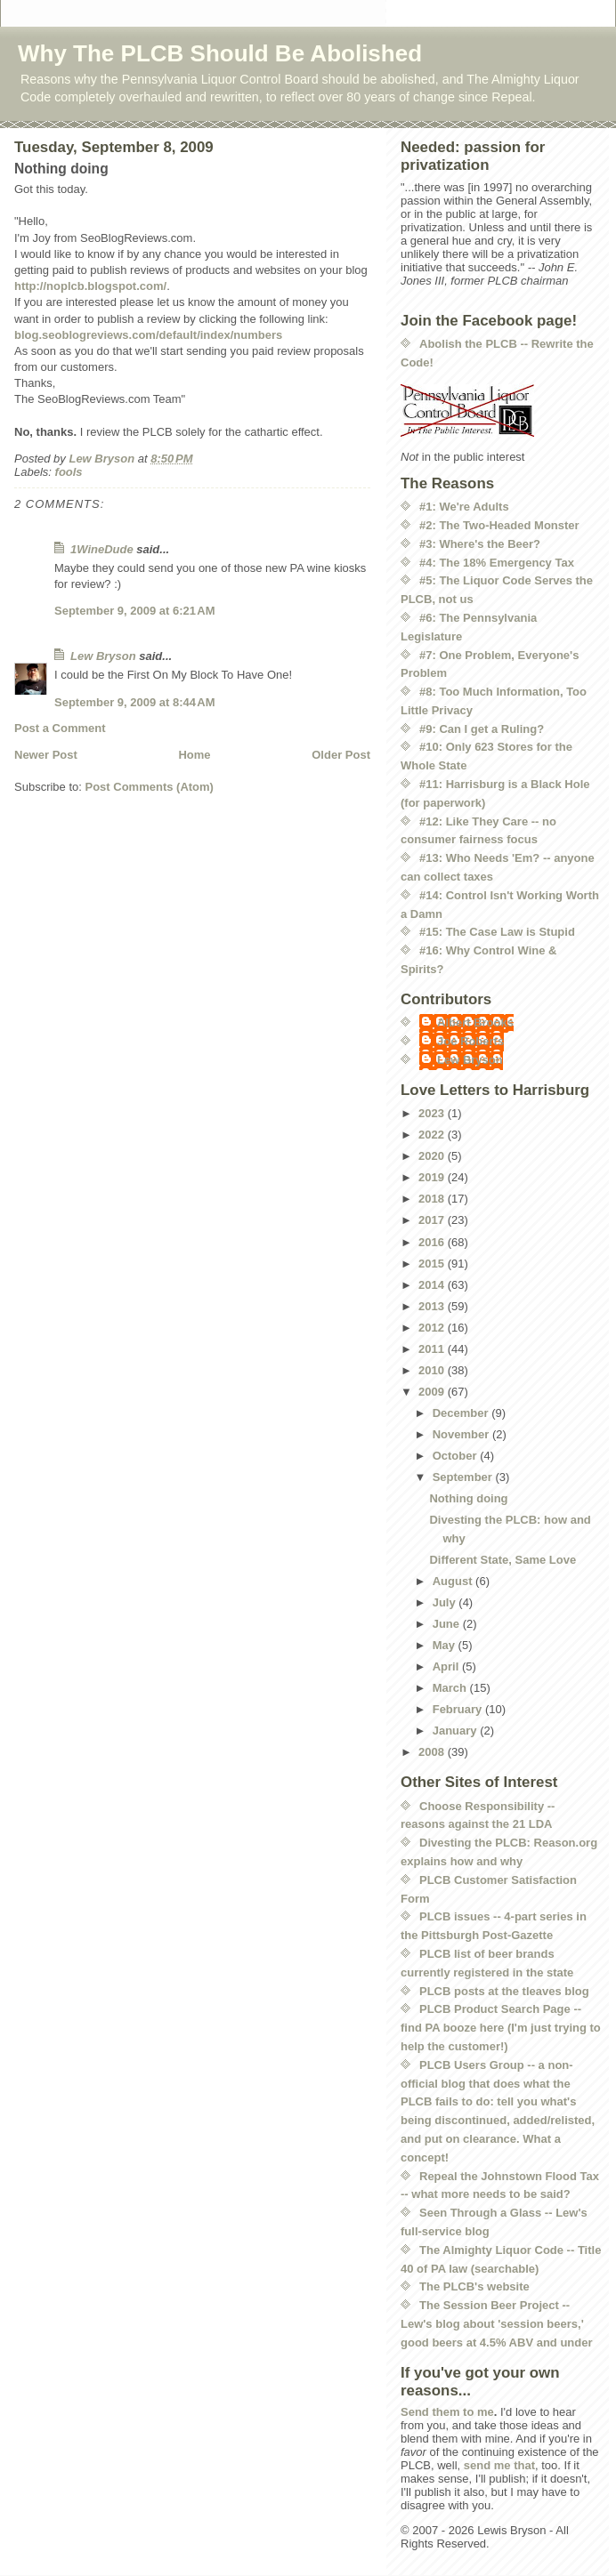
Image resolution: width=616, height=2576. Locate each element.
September (464, 1477)
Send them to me (447, 2412)
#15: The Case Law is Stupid (497, 931)
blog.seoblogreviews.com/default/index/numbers (148, 335)
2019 (433, 1177)
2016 (433, 1242)
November (462, 1434)
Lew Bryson (103, 656)
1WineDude (102, 549)
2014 (433, 1285)
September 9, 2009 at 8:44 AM (134, 702)
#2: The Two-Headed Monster (499, 525)
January (456, 1730)
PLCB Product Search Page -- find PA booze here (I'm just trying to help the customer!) (501, 2027)
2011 (433, 1349)
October (456, 1455)
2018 (433, 1198)
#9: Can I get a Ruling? (481, 729)
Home (194, 754)
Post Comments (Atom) (149, 786)
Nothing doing (468, 1498)
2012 (433, 1327)
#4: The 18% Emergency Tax (496, 562)
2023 (433, 1113)
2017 (433, 1220)
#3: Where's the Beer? (479, 544)
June (448, 1623)
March (451, 1688)
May (445, 1645)
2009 (433, 1391)
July (446, 1602)
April (447, 1666)
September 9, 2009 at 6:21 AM (134, 610)
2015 (433, 1263)
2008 (433, 1752)
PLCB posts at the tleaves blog (504, 1991)
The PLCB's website (474, 2286)
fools (69, 472)
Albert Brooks (475, 1022)
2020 (433, 1156)
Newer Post (45, 754)
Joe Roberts (470, 1041)
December (462, 1413)
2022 (433, 1134)
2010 (433, 1370)
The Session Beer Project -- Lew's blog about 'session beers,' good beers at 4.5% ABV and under (497, 2323)
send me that (499, 2465)
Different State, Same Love (502, 1559)
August (454, 1581)
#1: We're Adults (464, 506)
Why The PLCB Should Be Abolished (220, 53)
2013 (433, 1306)
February (459, 1709)
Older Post (341, 754)
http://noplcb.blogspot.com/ (90, 286)
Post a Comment (60, 728)
